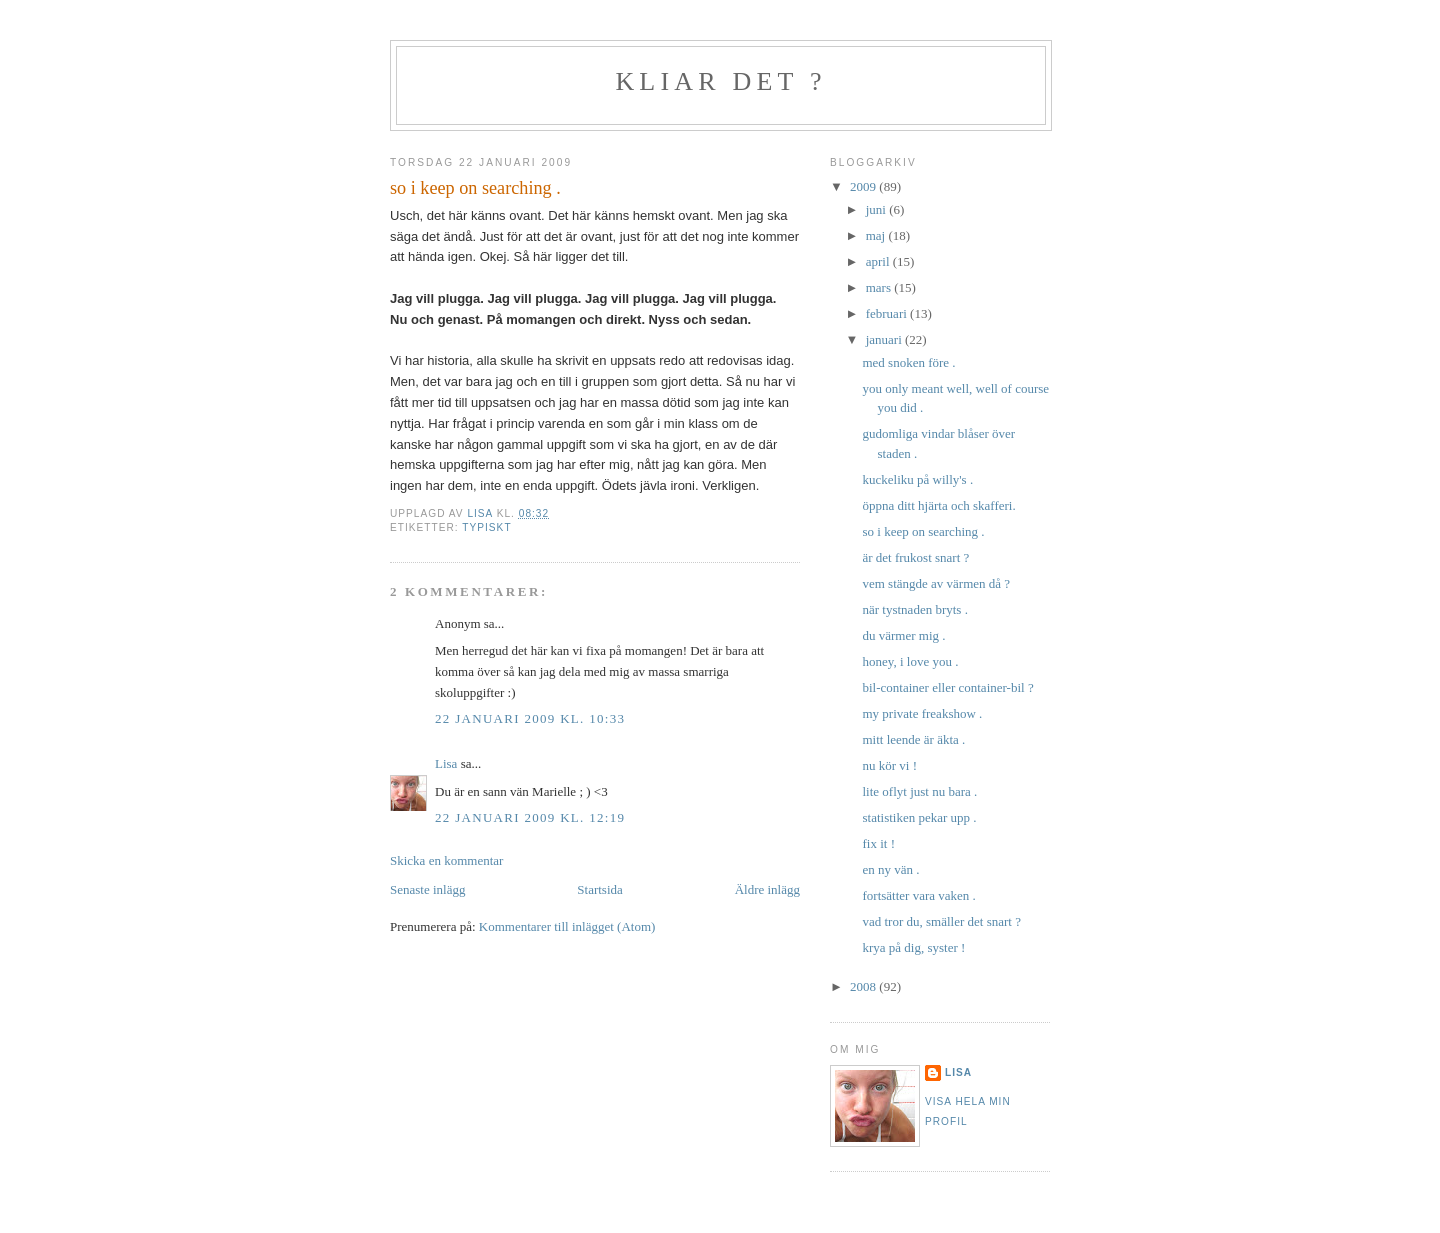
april (879, 261)
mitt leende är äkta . (913, 739)
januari (885, 339)
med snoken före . (908, 362)
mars (880, 287)
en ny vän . (890, 869)
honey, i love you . (910, 661)
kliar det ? (720, 81)
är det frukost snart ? (915, 557)
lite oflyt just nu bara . (919, 791)
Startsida (600, 889)
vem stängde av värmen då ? (936, 583)
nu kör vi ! (889, 765)
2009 (864, 186)
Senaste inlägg (427, 889)
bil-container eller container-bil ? (947, 687)
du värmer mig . (903, 635)
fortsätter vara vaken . (918, 895)
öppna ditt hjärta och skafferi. (938, 505)
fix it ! (878, 843)
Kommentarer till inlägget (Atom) (567, 926)
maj (877, 235)
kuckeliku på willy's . (917, 479)
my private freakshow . (922, 713)
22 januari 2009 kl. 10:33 (530, 718)
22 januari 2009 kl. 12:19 (530, 817)
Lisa (446, 763)
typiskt (486, 527)
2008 (864, 986)
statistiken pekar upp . (919, 817)
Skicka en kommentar (446, 860)
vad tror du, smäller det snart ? (941, 921)
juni (877, 209)
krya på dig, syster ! (913, 947)
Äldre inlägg (767, 889)
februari (888, 313)
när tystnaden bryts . (914, 609)
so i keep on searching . (923, 531)
